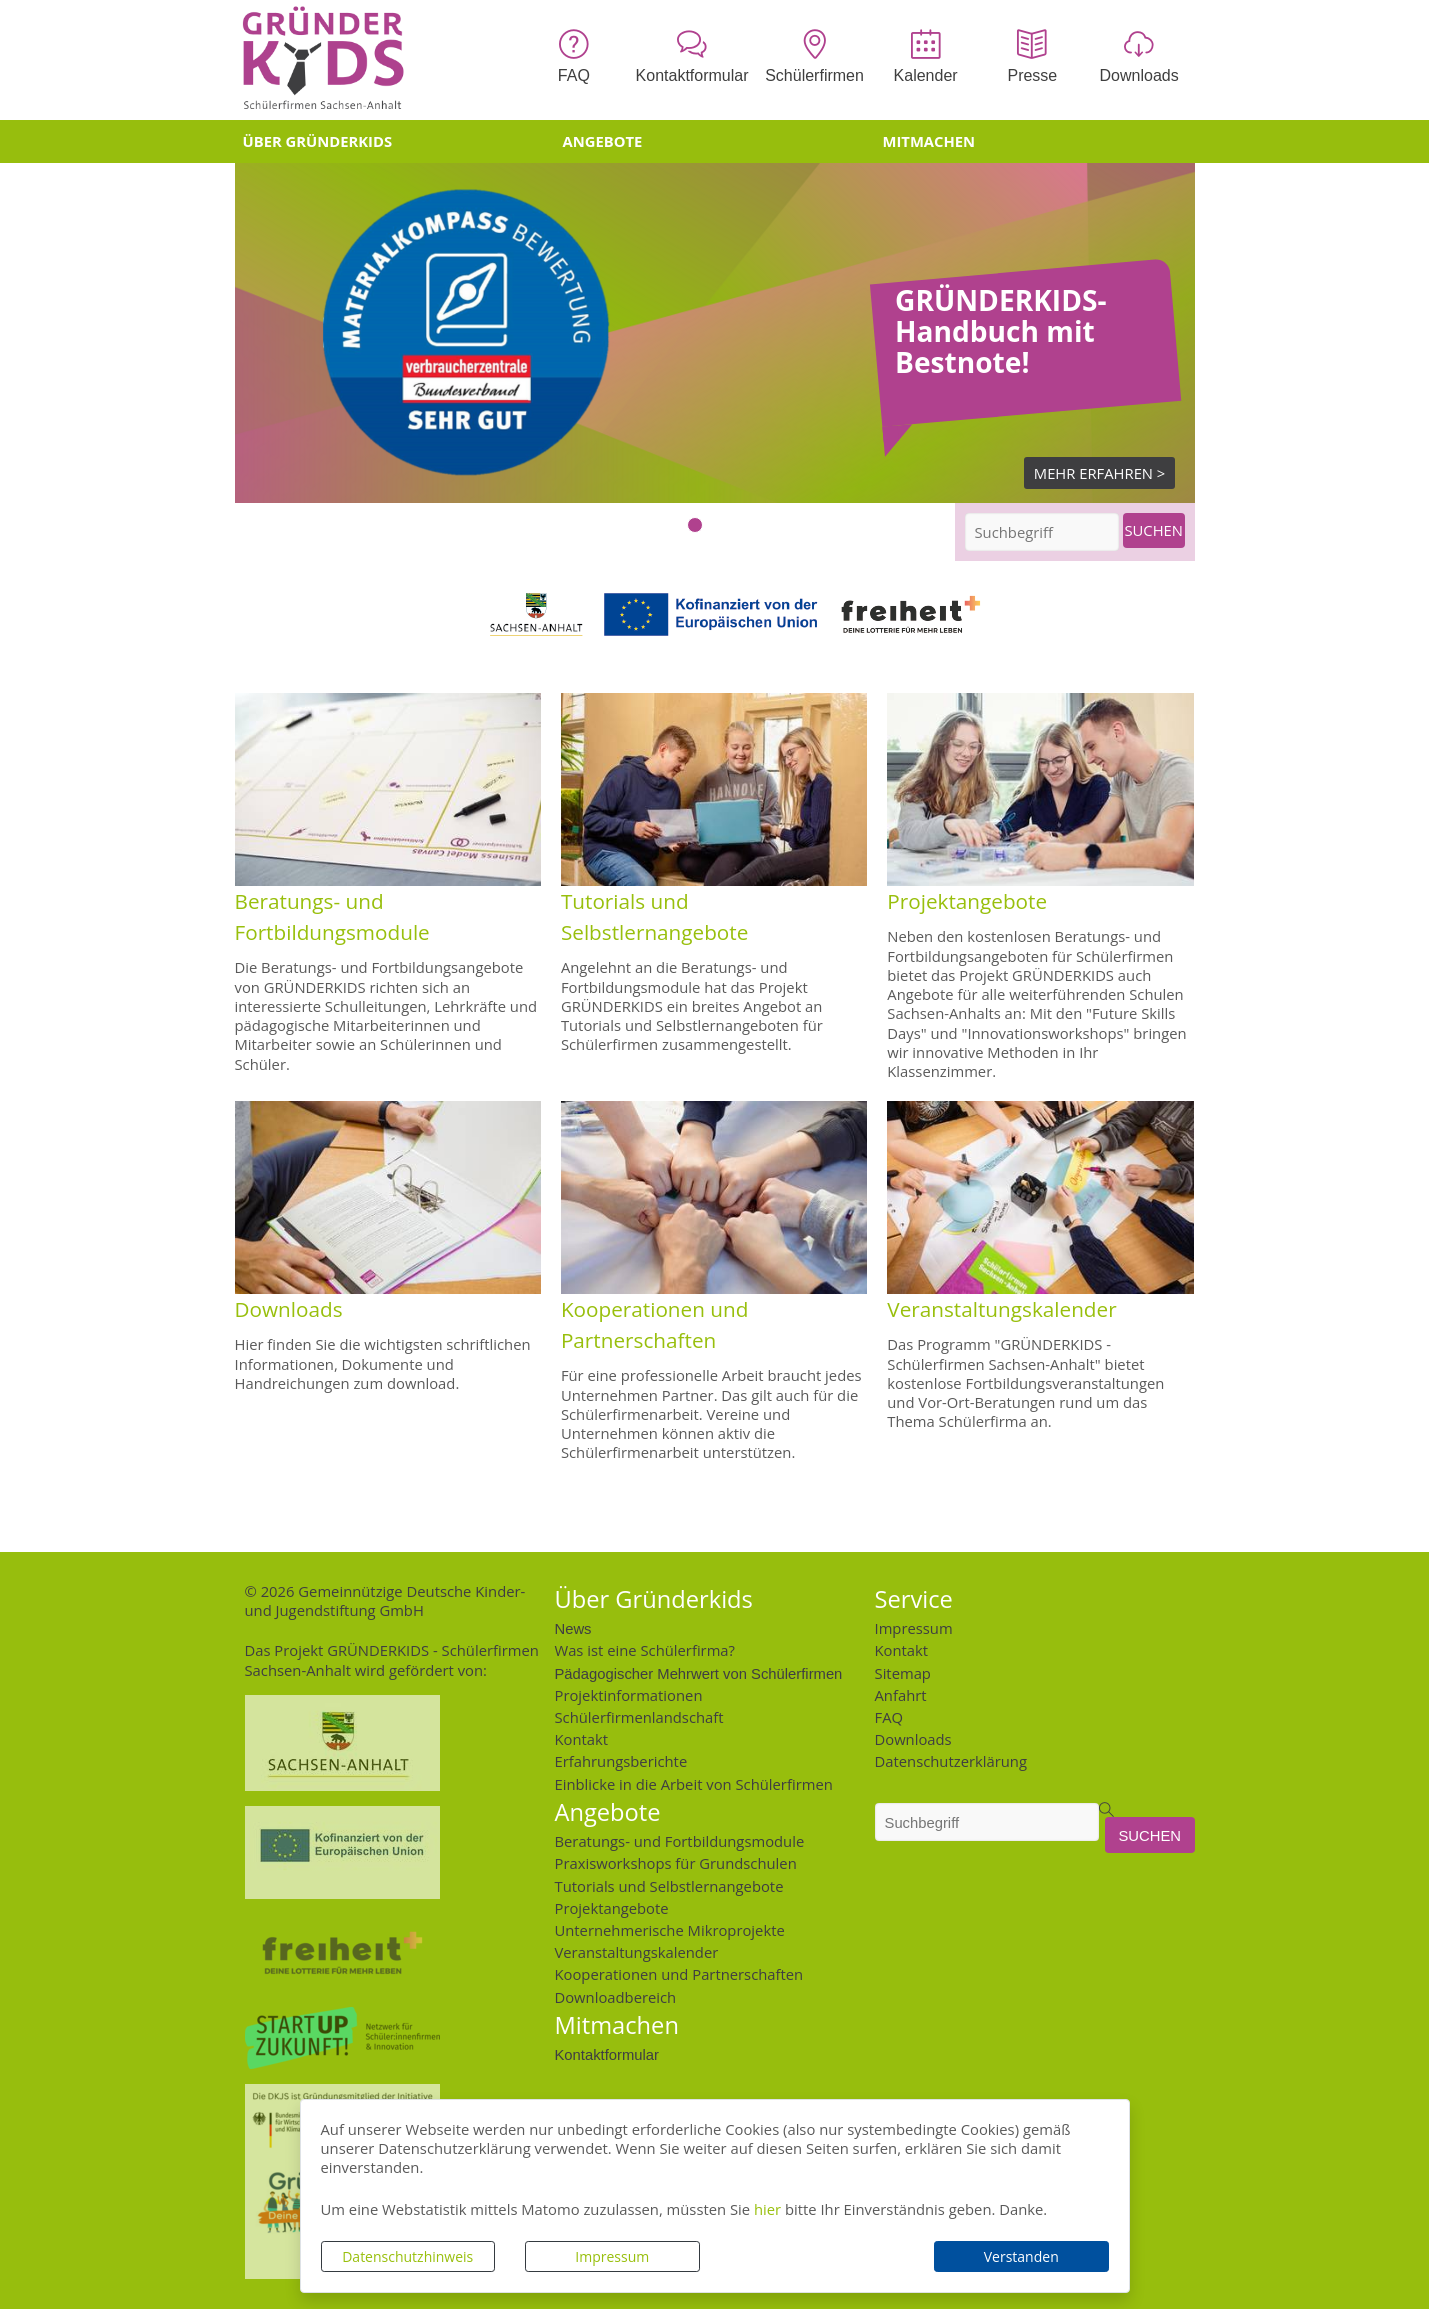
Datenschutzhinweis (407, 2256)
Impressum (612, 2256)
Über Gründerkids (318, 141)
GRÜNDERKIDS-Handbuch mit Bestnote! (1000, 331)
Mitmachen (929, 141)
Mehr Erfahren (1093, 473)
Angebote (603, 141)
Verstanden (1021, 2256)
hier (767, 2209)
